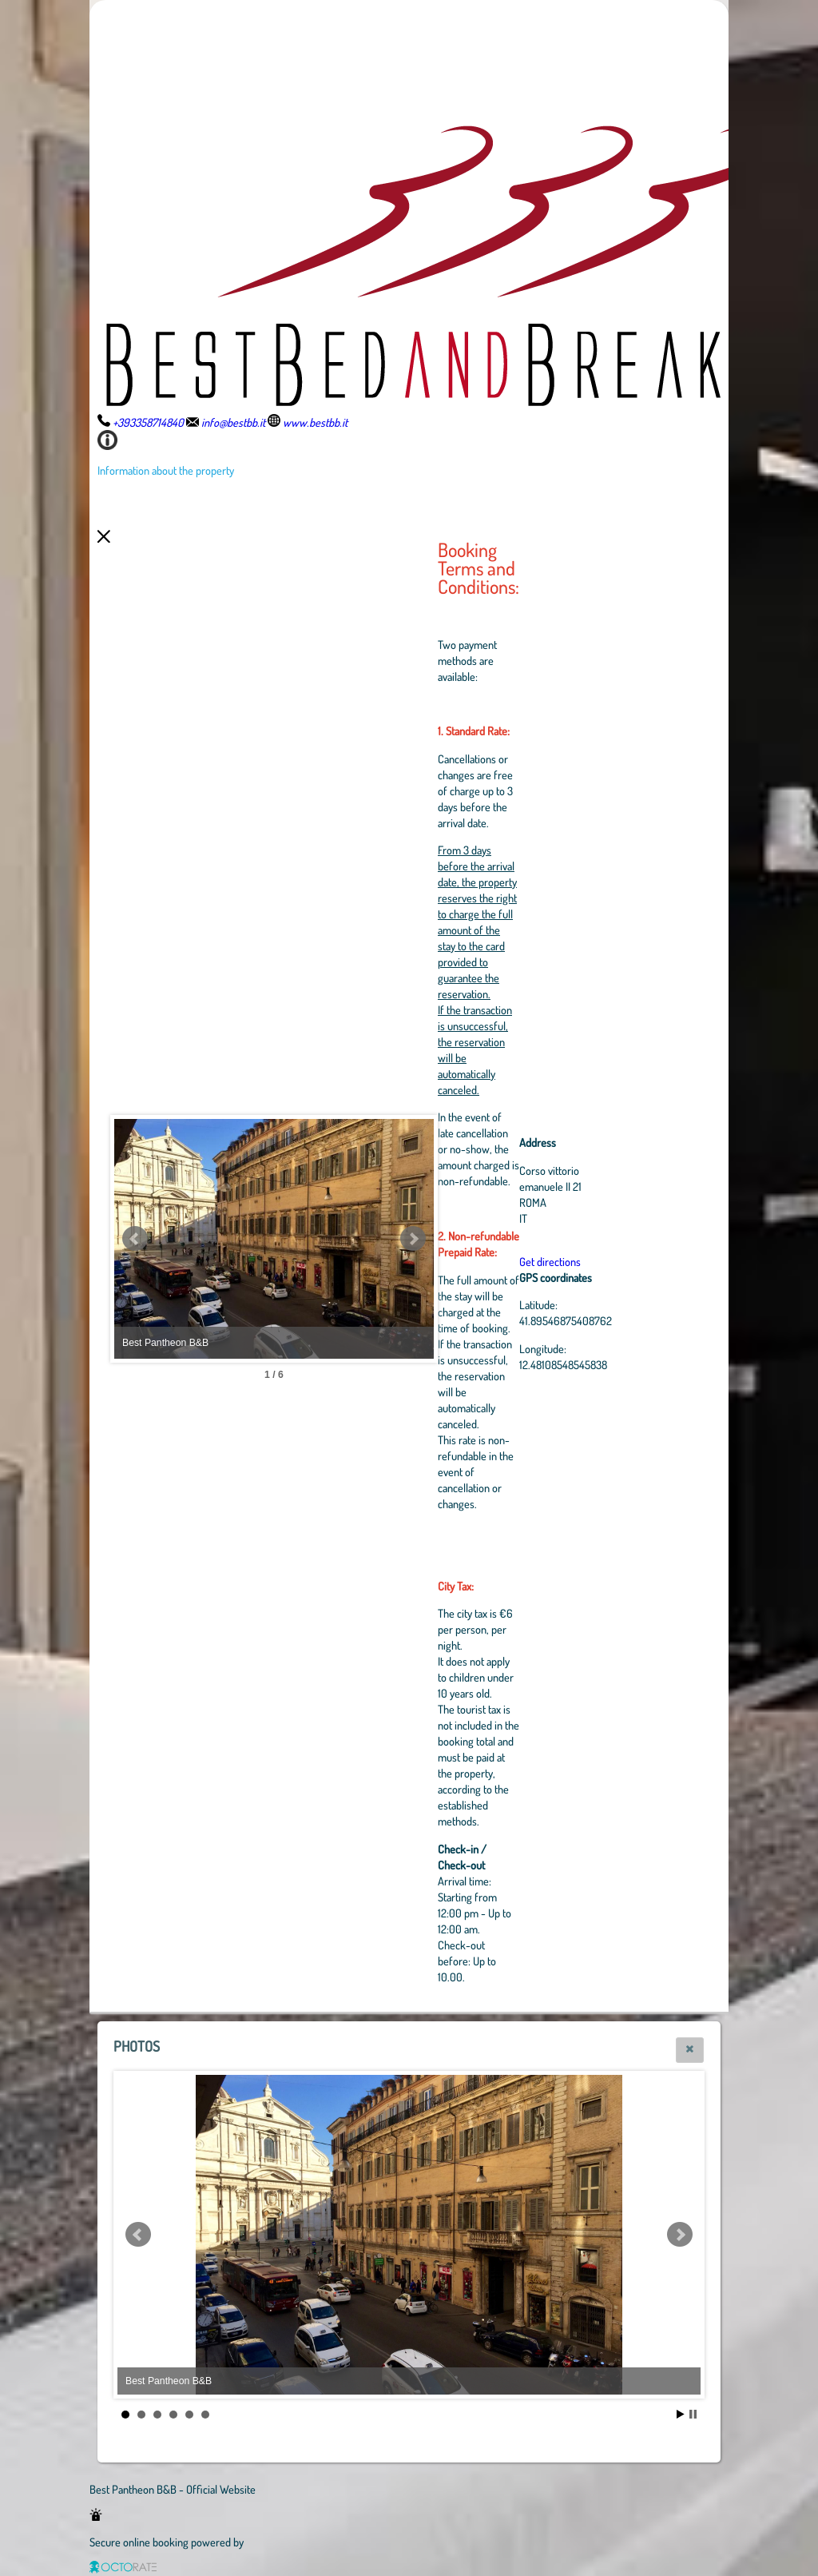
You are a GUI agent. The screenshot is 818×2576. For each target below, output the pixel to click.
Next (413, 1239)
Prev (135, 1239)
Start (681, 2414)
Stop (693, 2414)
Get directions (550, 1261)
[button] (690, 2050)
